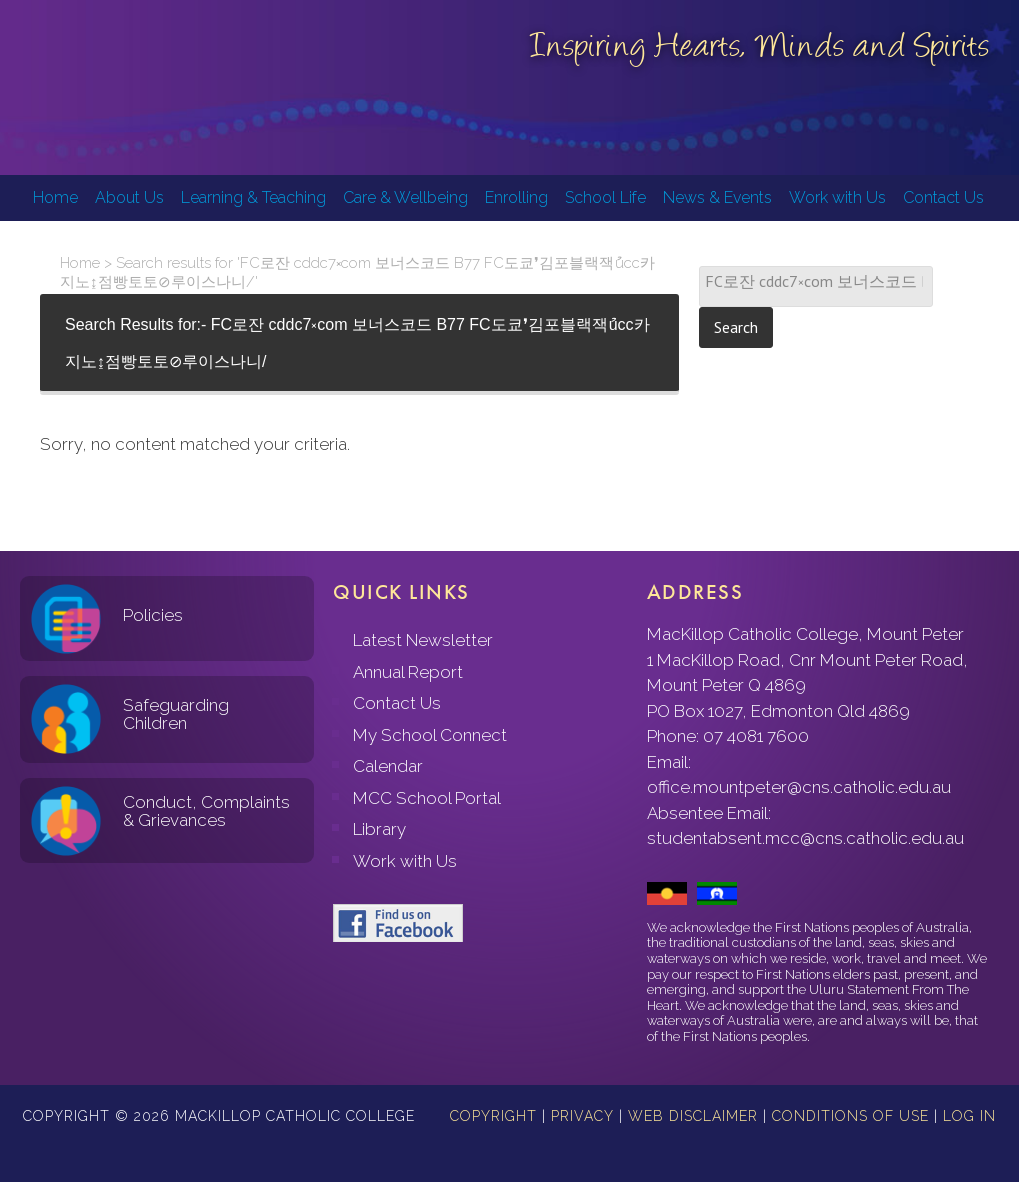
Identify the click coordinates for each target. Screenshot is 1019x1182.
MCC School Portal (427, 798)
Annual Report (408, 672)
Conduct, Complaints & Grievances (206, 811)
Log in (969, 1116)
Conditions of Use (850, 1116)
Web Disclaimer (693, 1116)
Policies (153, 615)
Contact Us (397, 703)
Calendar (388, 766)
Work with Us (405, 861)
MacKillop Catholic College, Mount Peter (82, 90)
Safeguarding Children (176, 714)
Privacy (582, 1116)
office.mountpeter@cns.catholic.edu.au (799, 787)
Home (80, 263)
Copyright (493, 1116)
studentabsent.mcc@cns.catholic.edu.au (805, 838)
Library (379, 829)
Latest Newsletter (423, 640)
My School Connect (430, 735)
